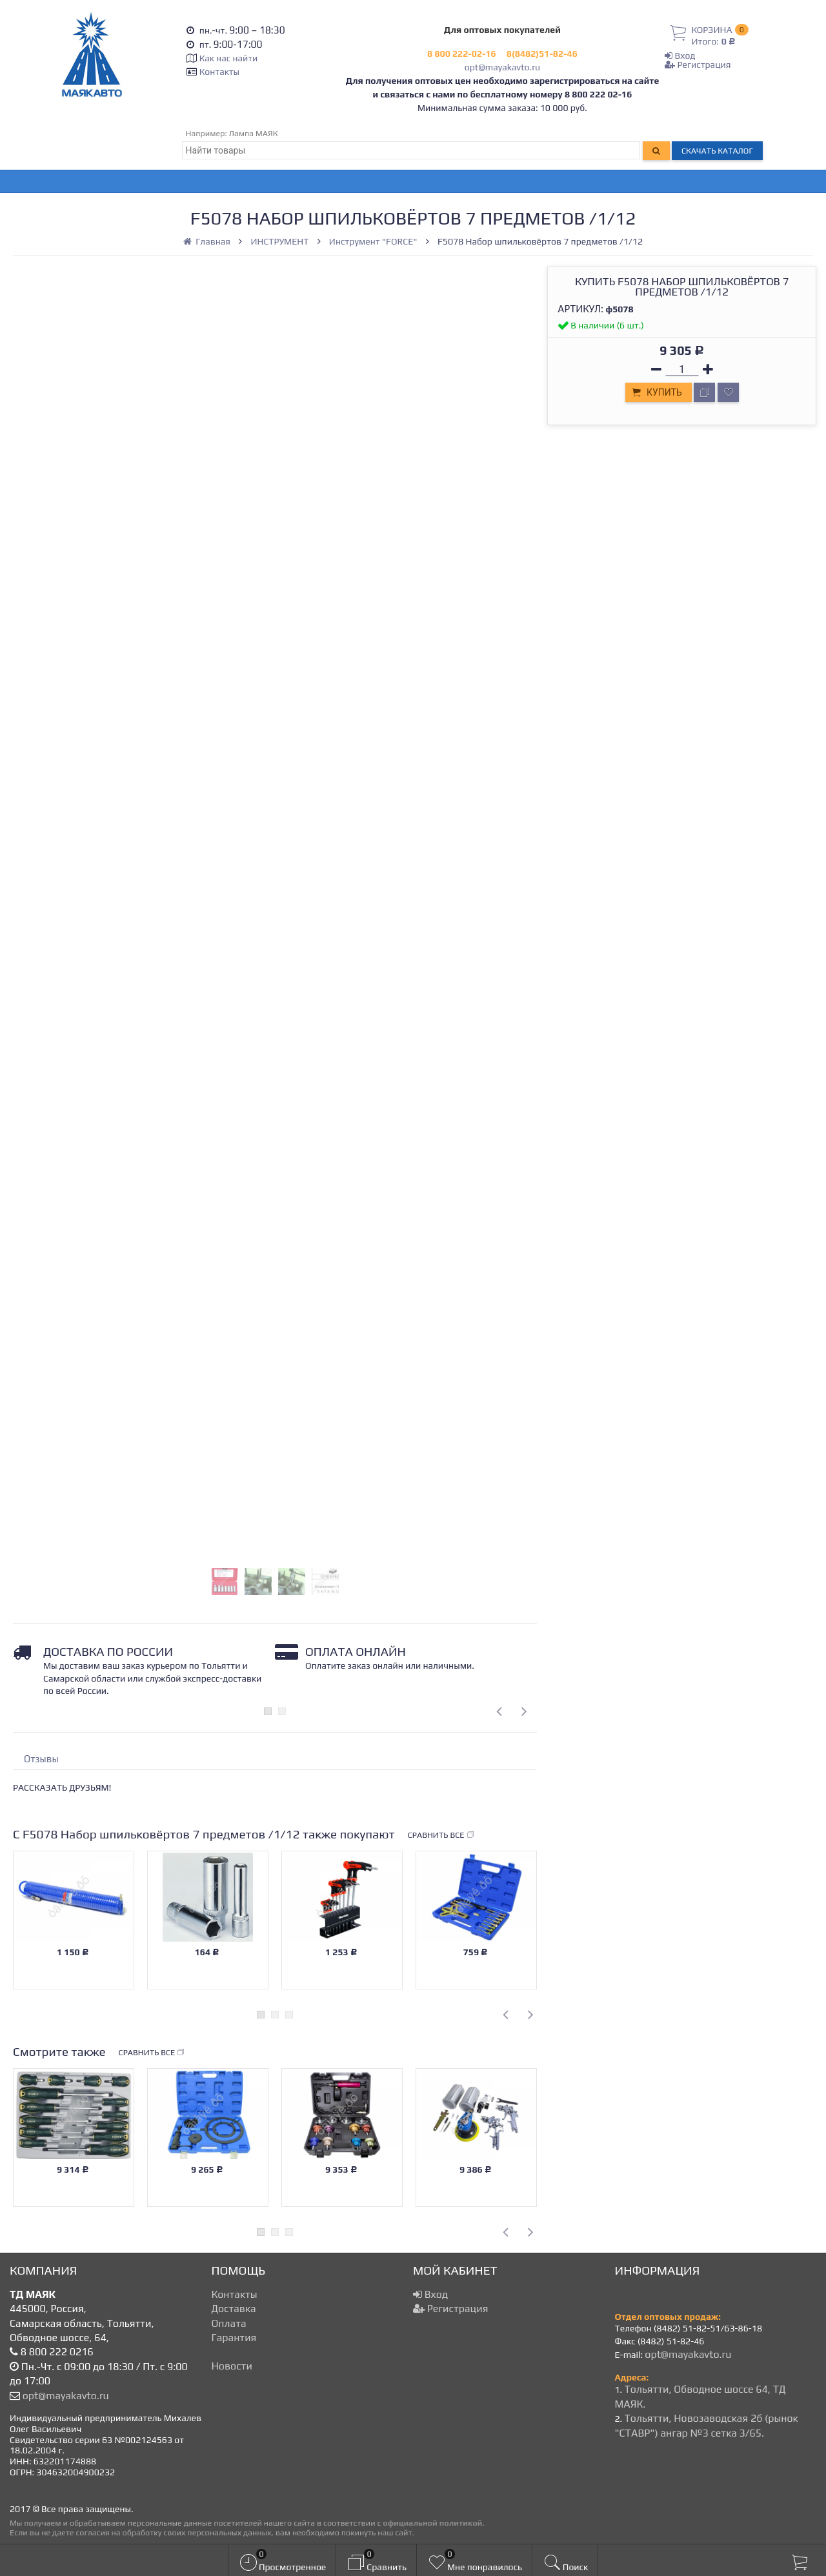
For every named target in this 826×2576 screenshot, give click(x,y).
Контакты (219, 71)
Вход (680, 55)
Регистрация (697, 64)
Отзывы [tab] (41, 1758)
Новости (232, 2366)
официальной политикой (432, 2523)
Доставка (234, 2308)
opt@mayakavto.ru (502, 67)
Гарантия (234, 2337)
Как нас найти (228, 58)
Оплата (229, 2323)
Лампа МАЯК (253, 133)
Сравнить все (441, 1835)
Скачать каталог (717, 151)
